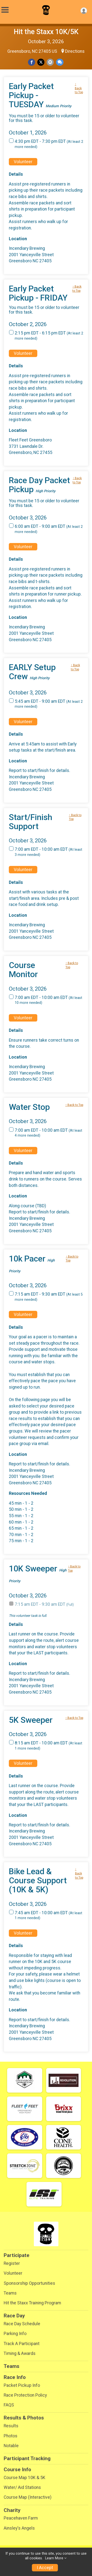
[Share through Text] (60, 62)
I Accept (45, 2567)
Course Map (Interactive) (28, 2497)
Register (12, 2263)
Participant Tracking (27, 2458)
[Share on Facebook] (31, 62)
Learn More (54, 2558)
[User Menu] (83, 10)
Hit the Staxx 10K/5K (46, 31)
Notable (11, 2445)
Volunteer (23, 161)
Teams (10, 2293)
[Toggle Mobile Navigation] (5, 10)
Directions (75, 51)
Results (11, 2425)
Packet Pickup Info (22, 2385)
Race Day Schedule (22, 2323)
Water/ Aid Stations (22, 2487)
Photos (10, 2435)
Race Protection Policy (25, 2395)
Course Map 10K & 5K (24, 2477)
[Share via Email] (50, 62)
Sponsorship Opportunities (29, 2283)
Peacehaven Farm (21, 2518)
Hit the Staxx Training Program (32, 2302)
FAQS (9, 2405)
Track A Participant (21, 2343)
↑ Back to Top (79, 88)
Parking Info (15, 2333)
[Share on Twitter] (40, 62)
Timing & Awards (20, 2353)
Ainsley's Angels (19, 2528)
